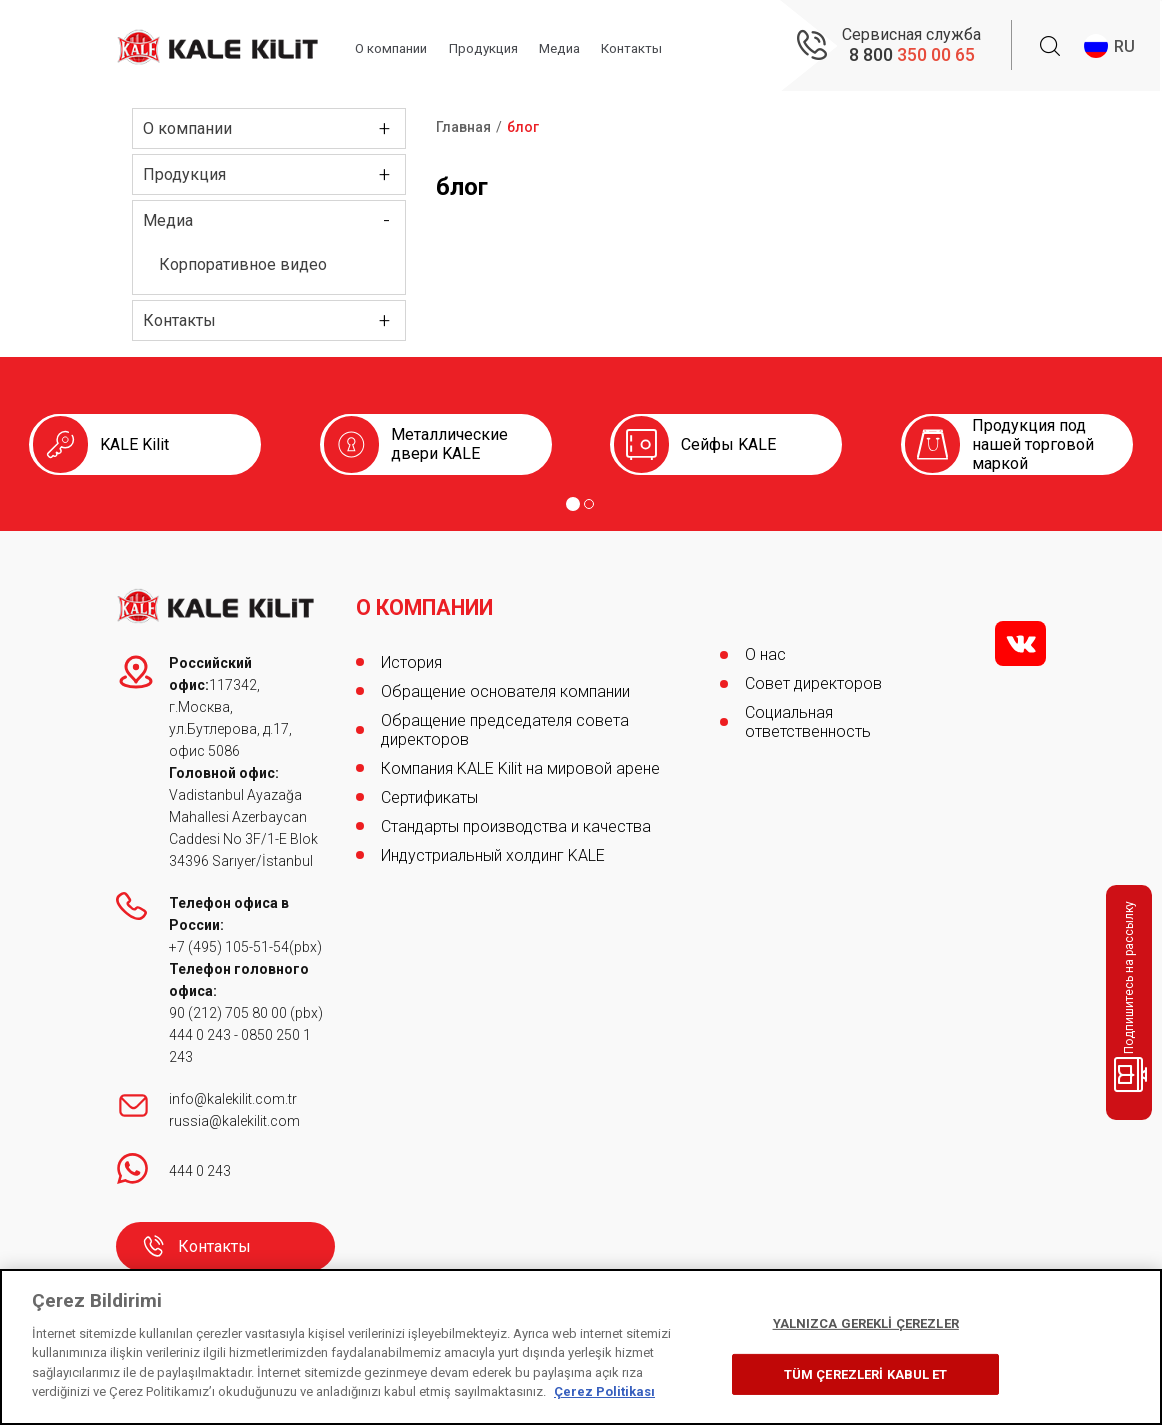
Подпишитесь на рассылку (1132, 996)
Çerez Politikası (604, 1391)
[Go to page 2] (589, 504)
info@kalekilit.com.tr (233, 1099)
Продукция (498, 47)
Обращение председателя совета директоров (505, 722)
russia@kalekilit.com (234, 1121)
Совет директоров (813, 683)
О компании (403, 47)
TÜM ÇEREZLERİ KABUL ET (866, 1373)
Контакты (652, 47)
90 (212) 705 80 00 (229, 1013)
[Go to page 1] (573, 504)
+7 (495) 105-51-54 (229, 947)
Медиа (577, 47)
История (411, 654)
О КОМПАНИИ (427, 600)
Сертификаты (429, 789)
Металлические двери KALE (449, 444)
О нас (765, 654)
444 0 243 (200, 1035)
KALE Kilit (134, 444)
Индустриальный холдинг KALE (493, 847)
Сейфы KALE (728, 444)
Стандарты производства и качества (516, 818)
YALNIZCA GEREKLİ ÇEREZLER (866, 1323)
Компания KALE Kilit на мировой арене (520, 760)
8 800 (912, 55)
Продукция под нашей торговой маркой (1033, 444)
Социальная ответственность (808, 722)
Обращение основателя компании (505, 683)
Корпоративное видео (243, 264)
